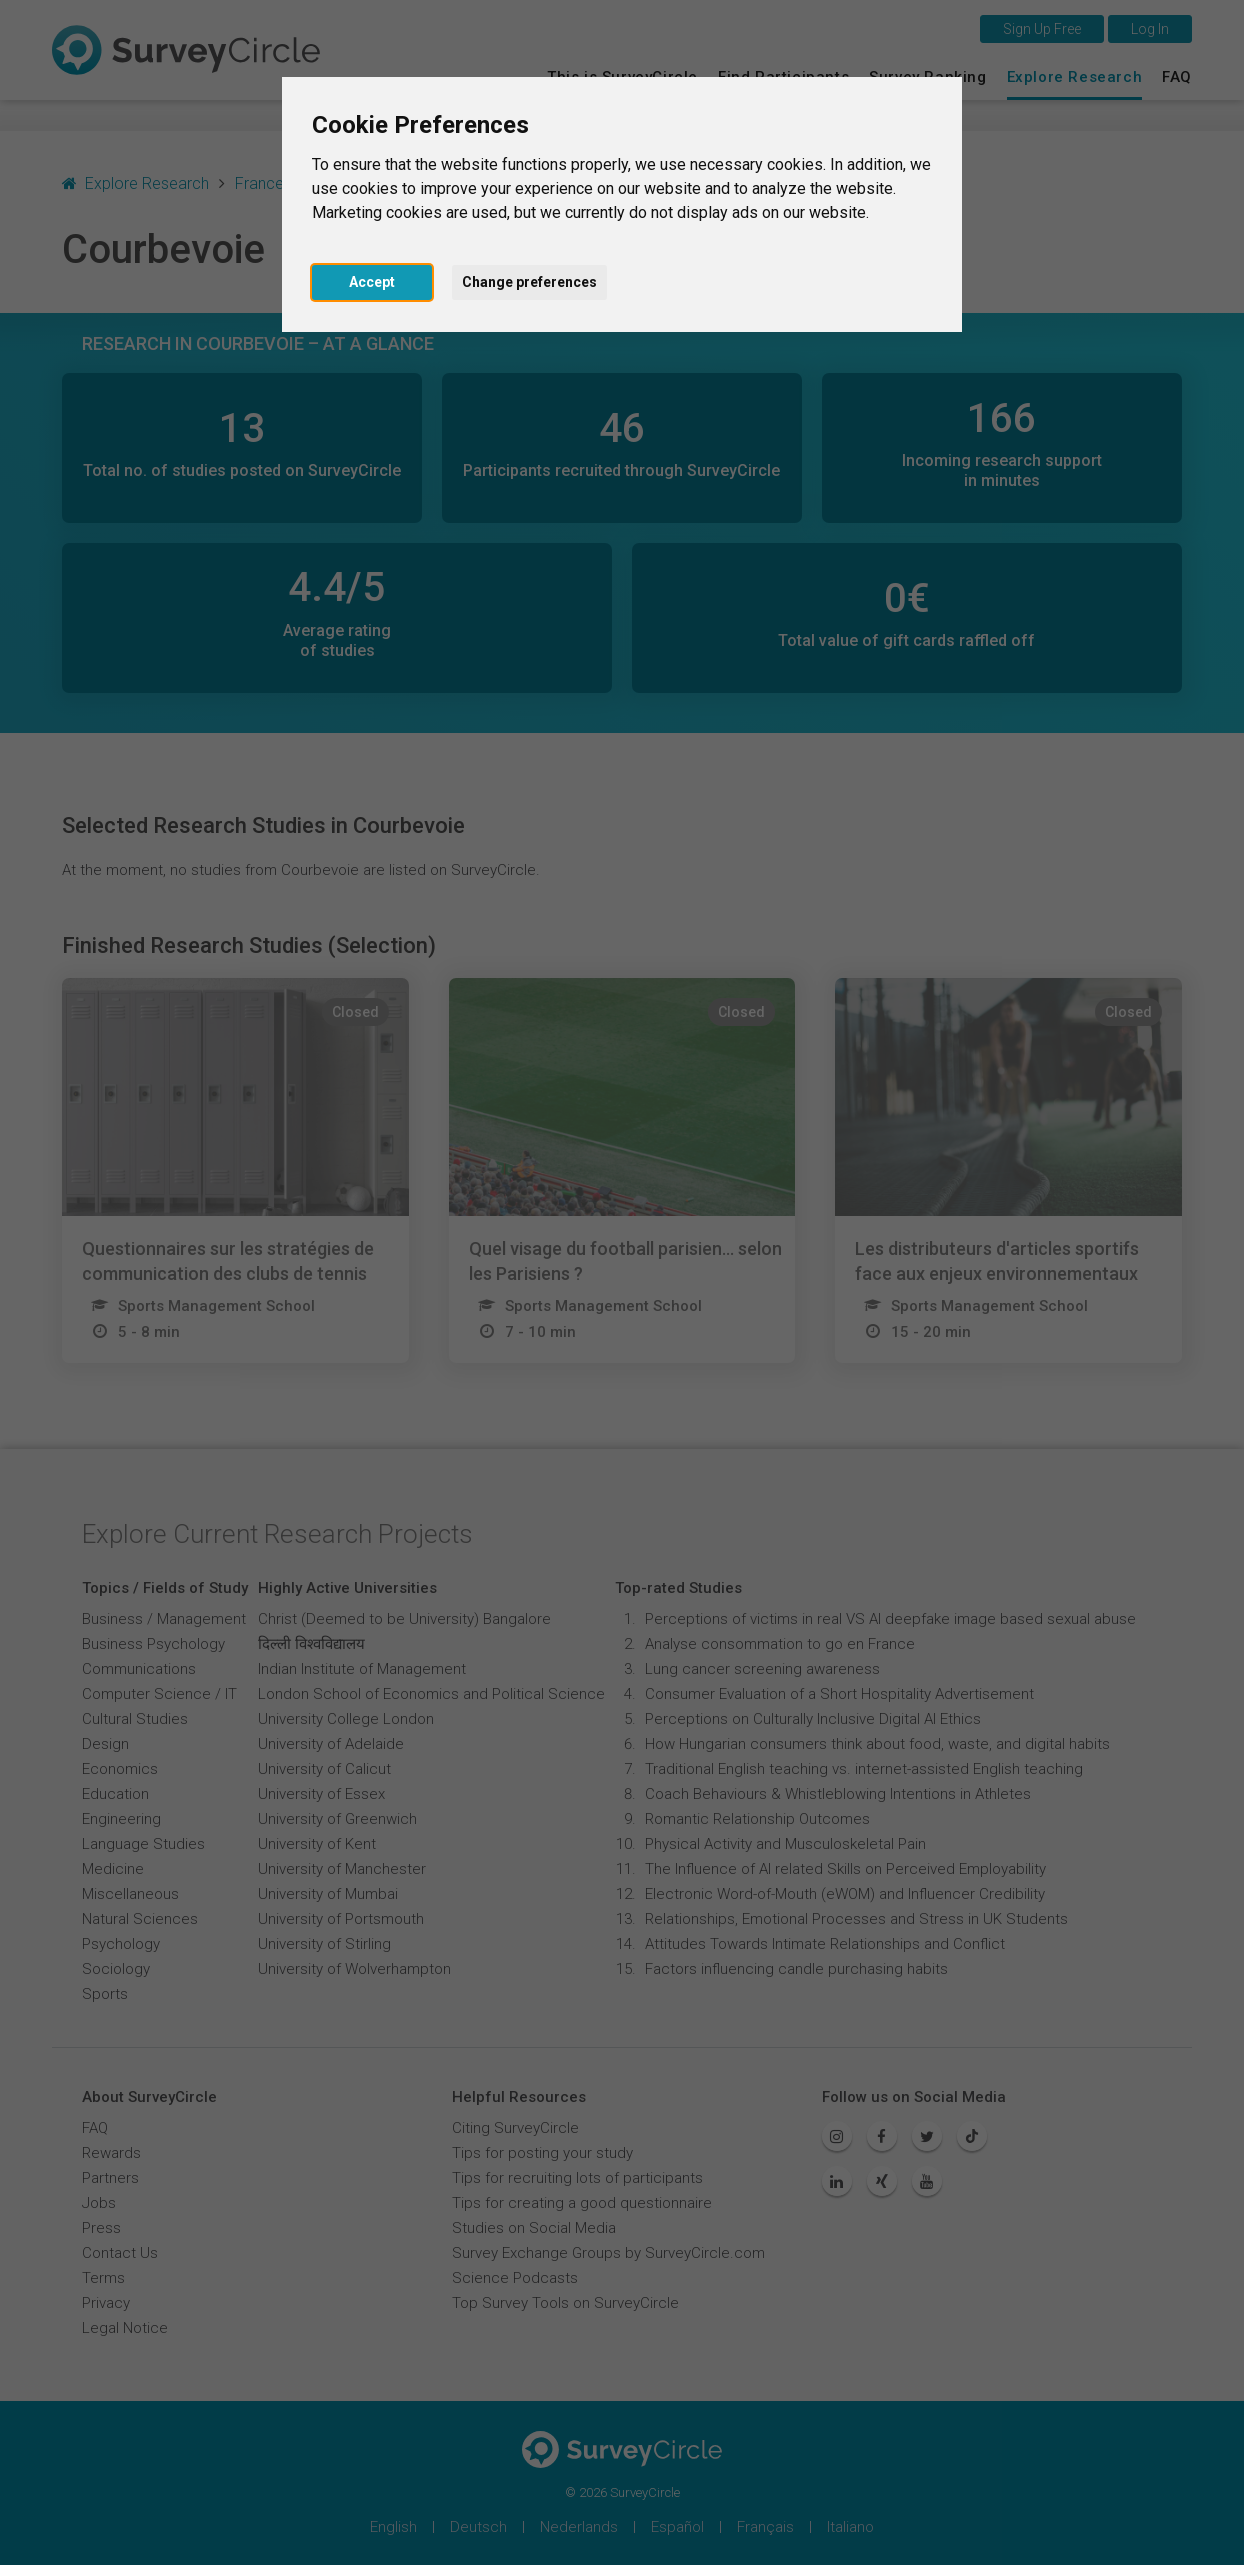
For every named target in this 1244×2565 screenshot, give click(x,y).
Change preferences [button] (529, 282)
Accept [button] (372, 282)
